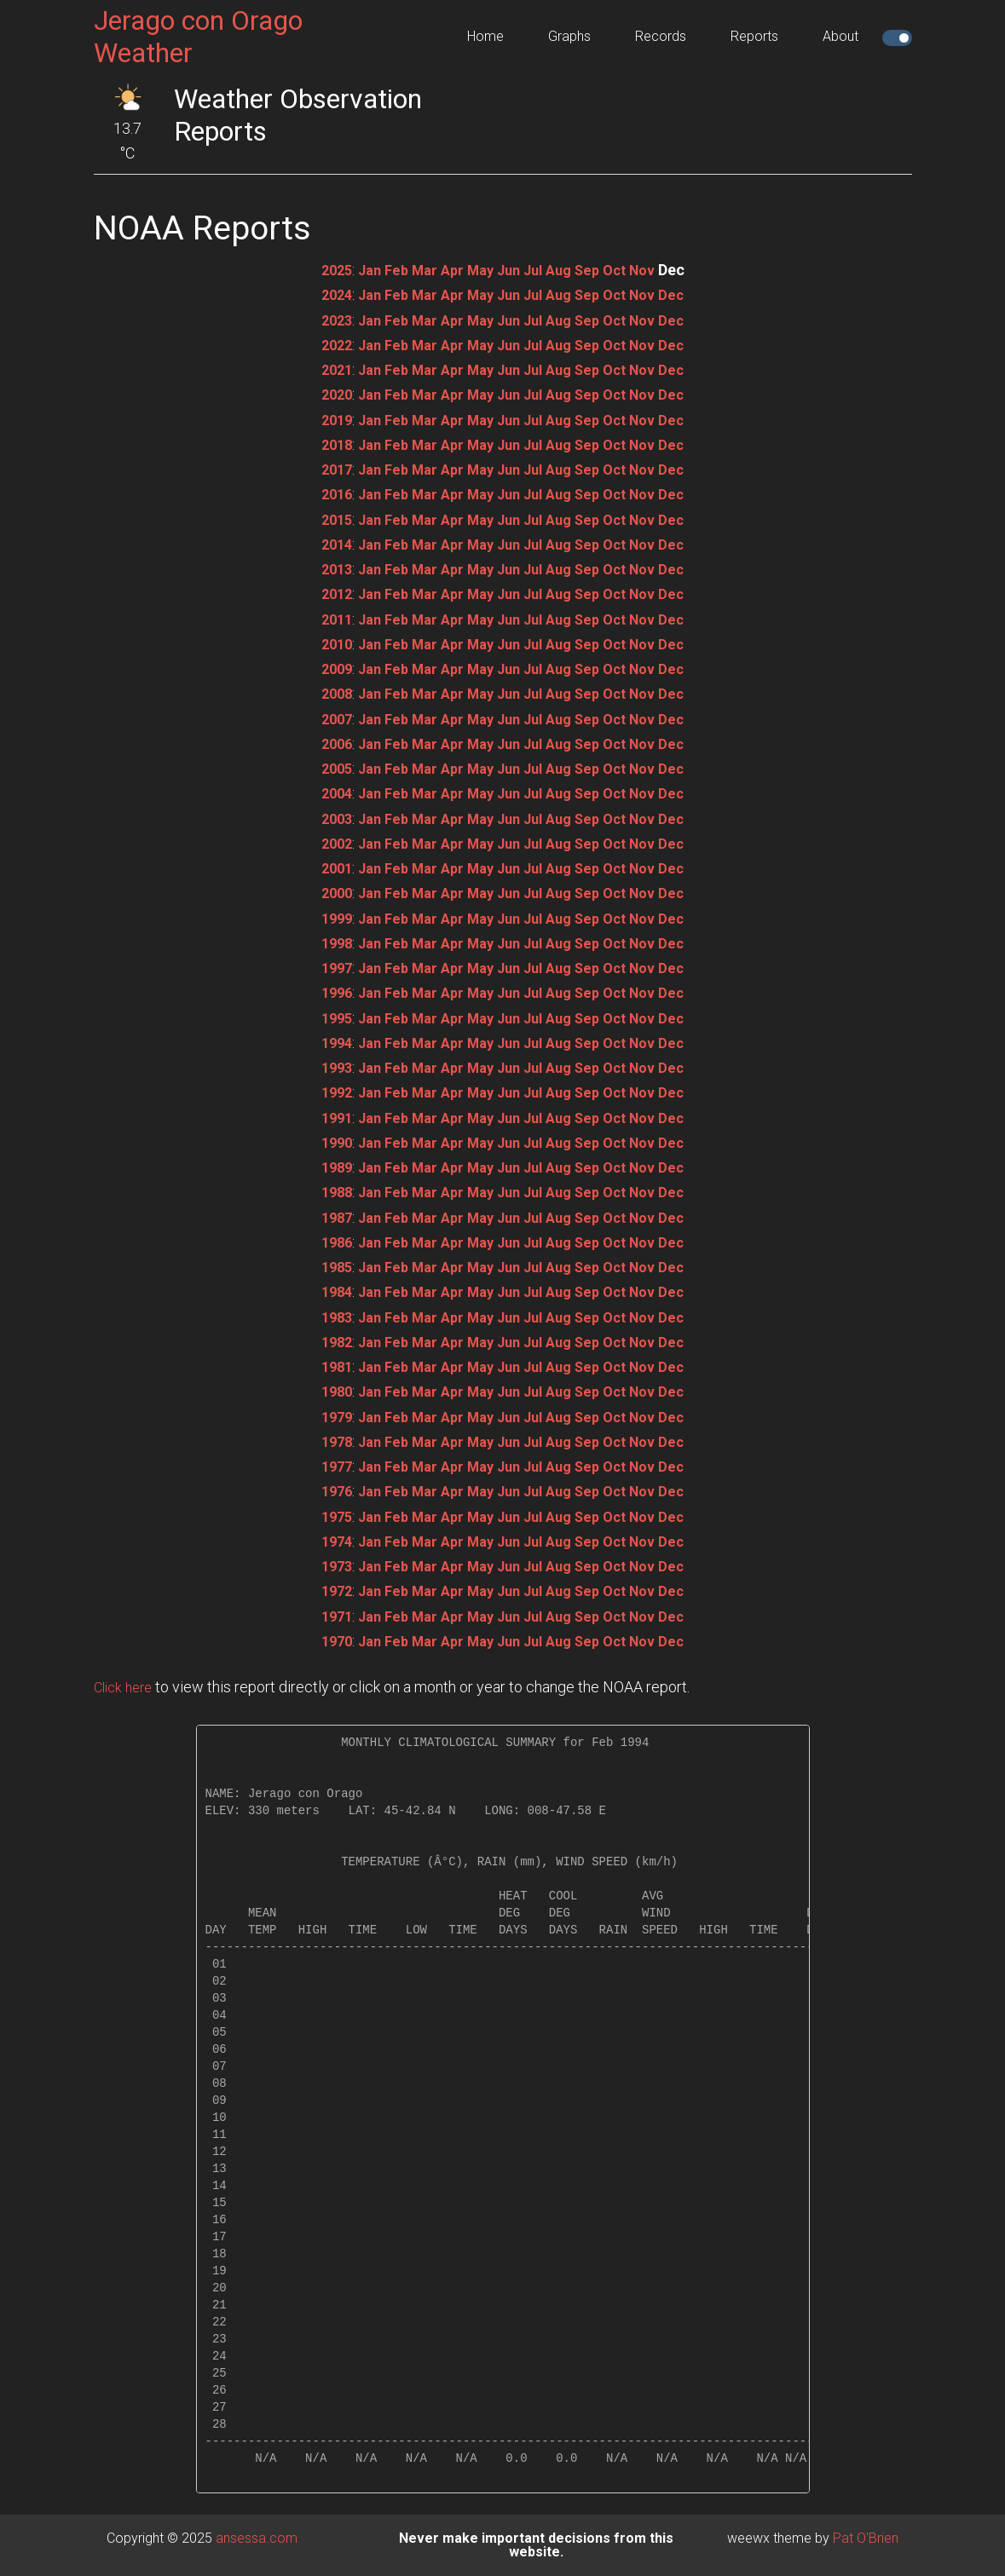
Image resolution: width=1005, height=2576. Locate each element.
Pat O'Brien (865, 2538)
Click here (126, 1687)
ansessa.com (256, 2538)
